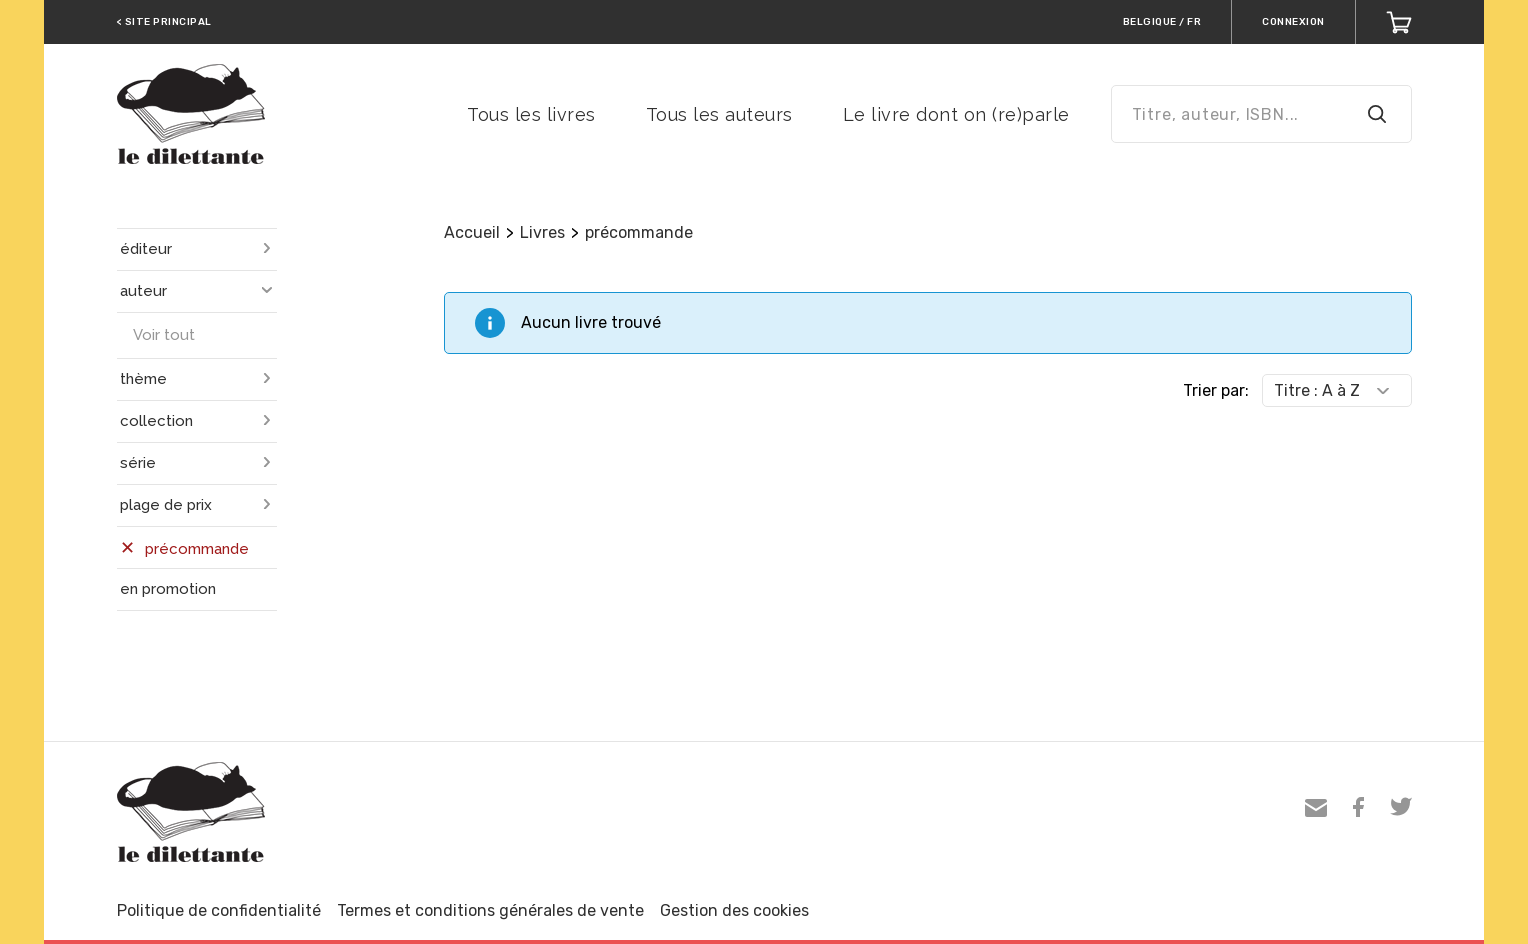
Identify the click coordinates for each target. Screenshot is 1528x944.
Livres (542, 232)
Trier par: (1216, 390)
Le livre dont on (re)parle (956, 114)
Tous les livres (531, 114)
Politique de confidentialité (219, 910)
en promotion (168, 589)
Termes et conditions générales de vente (490, 910)
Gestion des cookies (734, 910)
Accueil (472, 232)
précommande (639, 232)
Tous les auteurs (719, 114)
